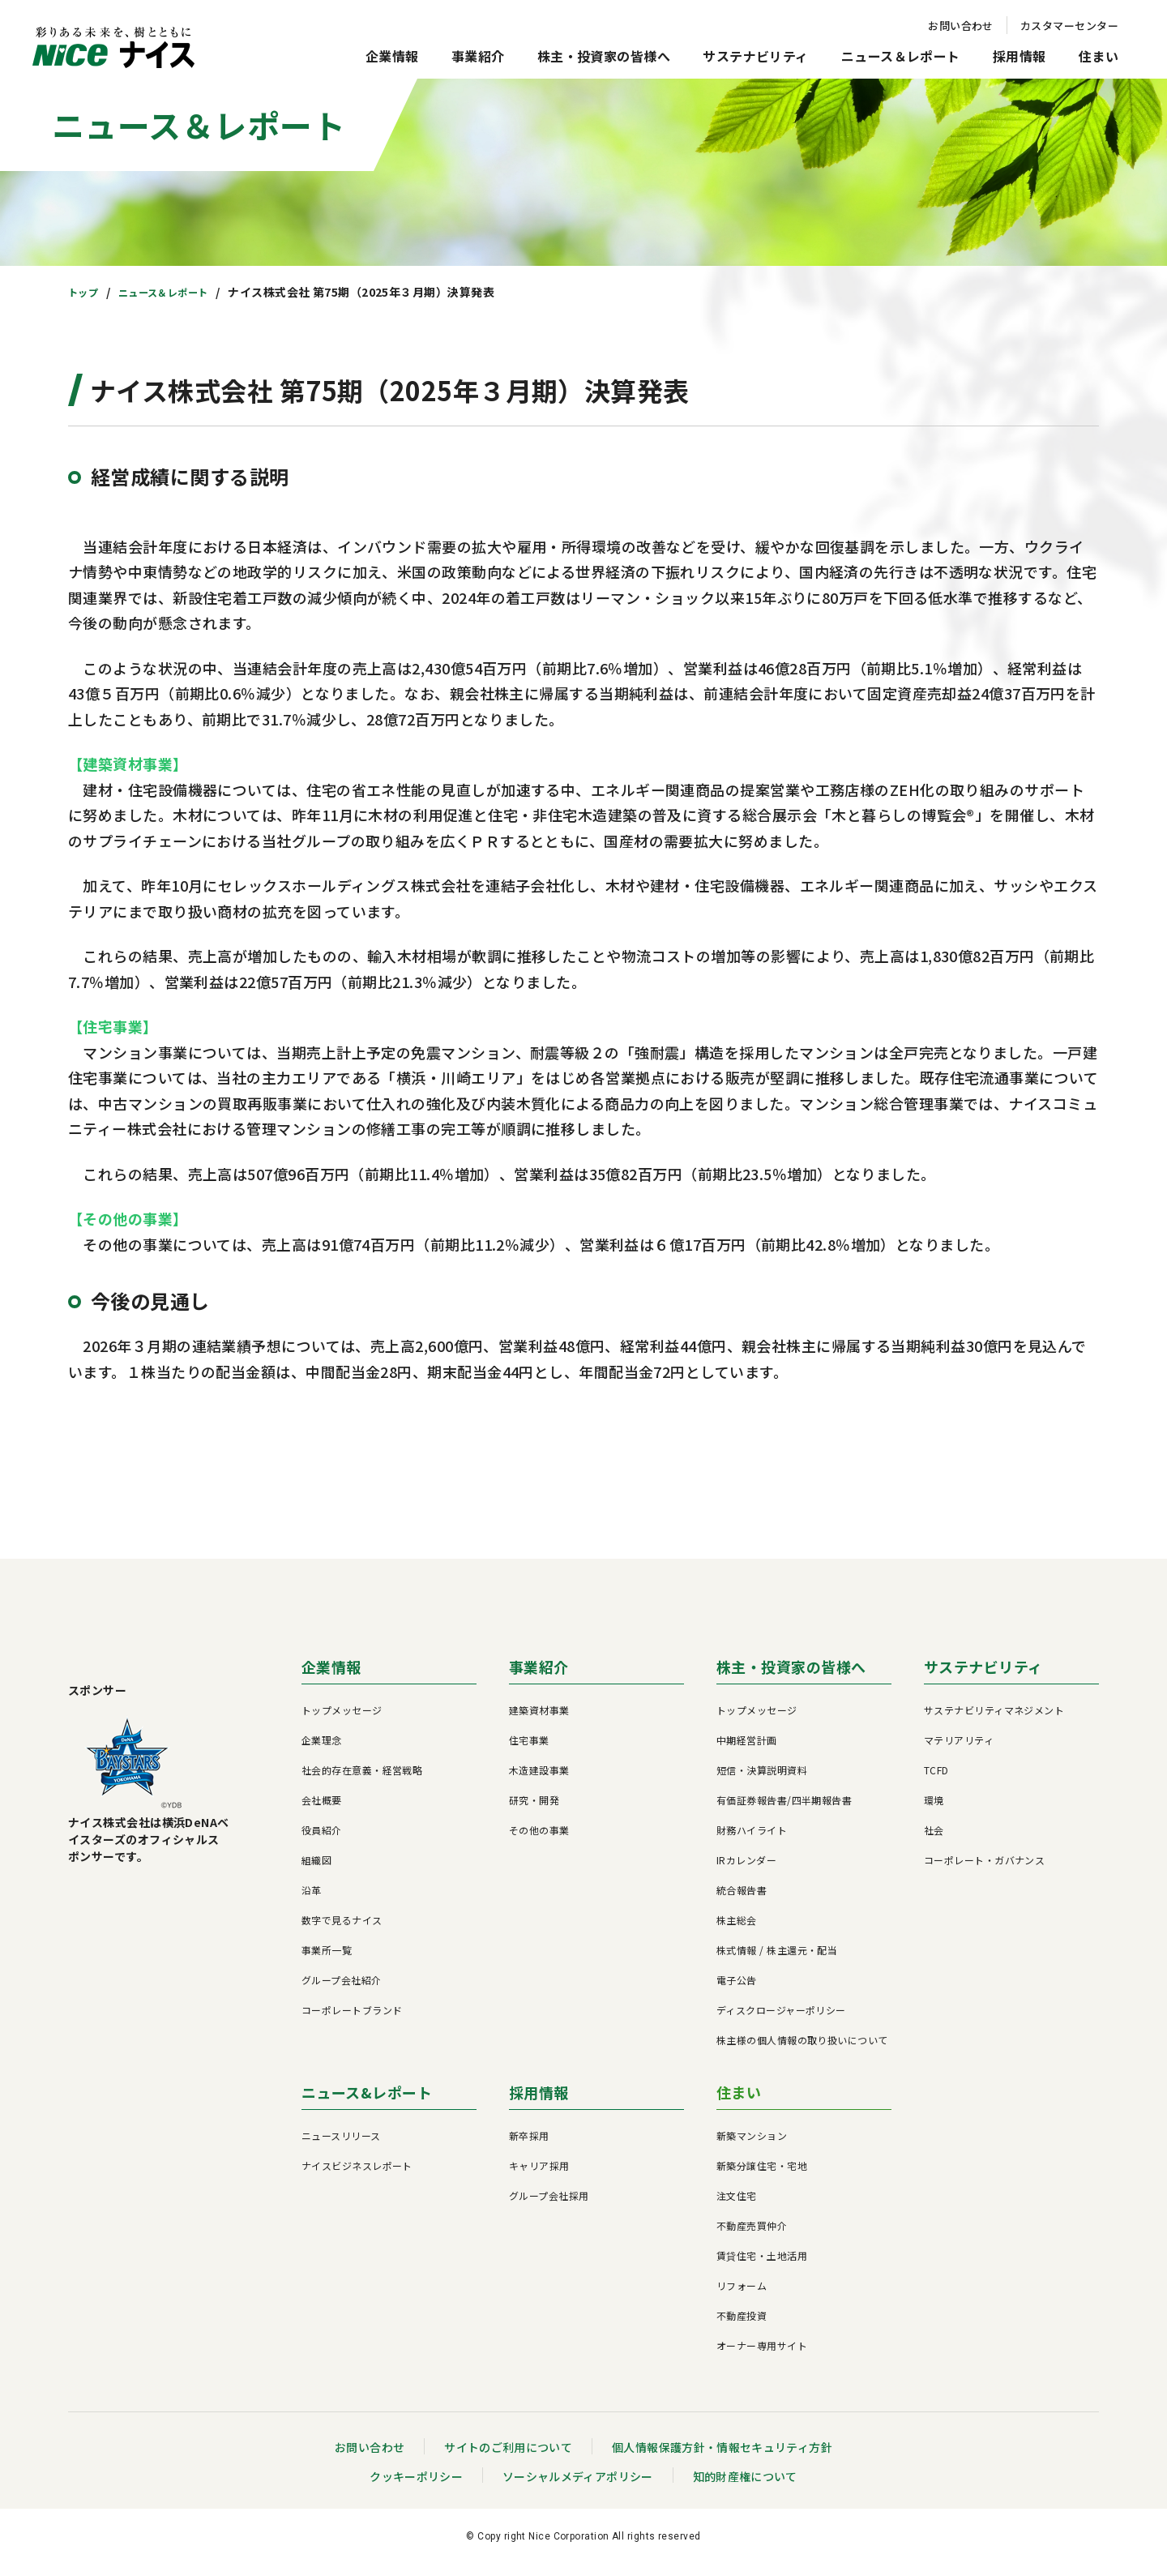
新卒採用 (529, 2146)
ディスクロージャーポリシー (781, 2020)
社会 (934, 1840)
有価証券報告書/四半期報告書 (784, 1810)
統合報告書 (741, 1900)
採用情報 (1019, 56)
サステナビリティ (756, 56)
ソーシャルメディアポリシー (577, 2487)
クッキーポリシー (416, 2487)
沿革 (311, 1900)
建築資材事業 (539, 1720)
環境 (934, 1810)
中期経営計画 (746, 1750)
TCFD (936, 1780)
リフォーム (741, 2296)
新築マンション (751, 2146)
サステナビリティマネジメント (994, 1720)
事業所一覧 (326, 1960)
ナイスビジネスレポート (357, 2176)
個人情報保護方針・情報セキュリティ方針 (723, 2458)
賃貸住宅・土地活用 (761, 2266)
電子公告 (736, 1990)
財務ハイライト (751, 1840)
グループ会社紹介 (341, 1990)
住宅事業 (529, 1750)
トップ (85, 292)
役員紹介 (321, 1840)
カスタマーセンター (1069, 25)
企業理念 (321, 1750)
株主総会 (736, 1930)
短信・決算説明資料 (761, 1780)
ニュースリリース (341, 2146)
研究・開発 (534, 1810)
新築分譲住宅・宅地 (761, 2176)
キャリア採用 (539, 2176)
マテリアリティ (959, 1750)
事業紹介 (478, 56)
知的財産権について (745, 2487)
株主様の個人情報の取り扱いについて (802, 2050)
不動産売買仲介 (751, 2236)
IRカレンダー (746, 1870)
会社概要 (321, 1810)
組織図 (316, 1870)
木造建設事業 (539, 1780)
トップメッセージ (342, 1720)
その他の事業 (539, 1840)
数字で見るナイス (342, 1930)
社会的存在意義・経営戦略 (361, 1780)
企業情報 (392, 56)
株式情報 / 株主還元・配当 (776, 1960)
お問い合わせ (961, 25)
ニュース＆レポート (900, 56)
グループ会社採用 (549, 2206)
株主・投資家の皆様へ (604, 56)
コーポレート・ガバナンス (984, 1870)
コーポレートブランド (352, 2020)
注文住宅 (736, 2206)
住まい (1098, 56)
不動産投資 (741, 2326)
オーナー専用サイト (761, 2356)
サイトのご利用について (507, 2458)
